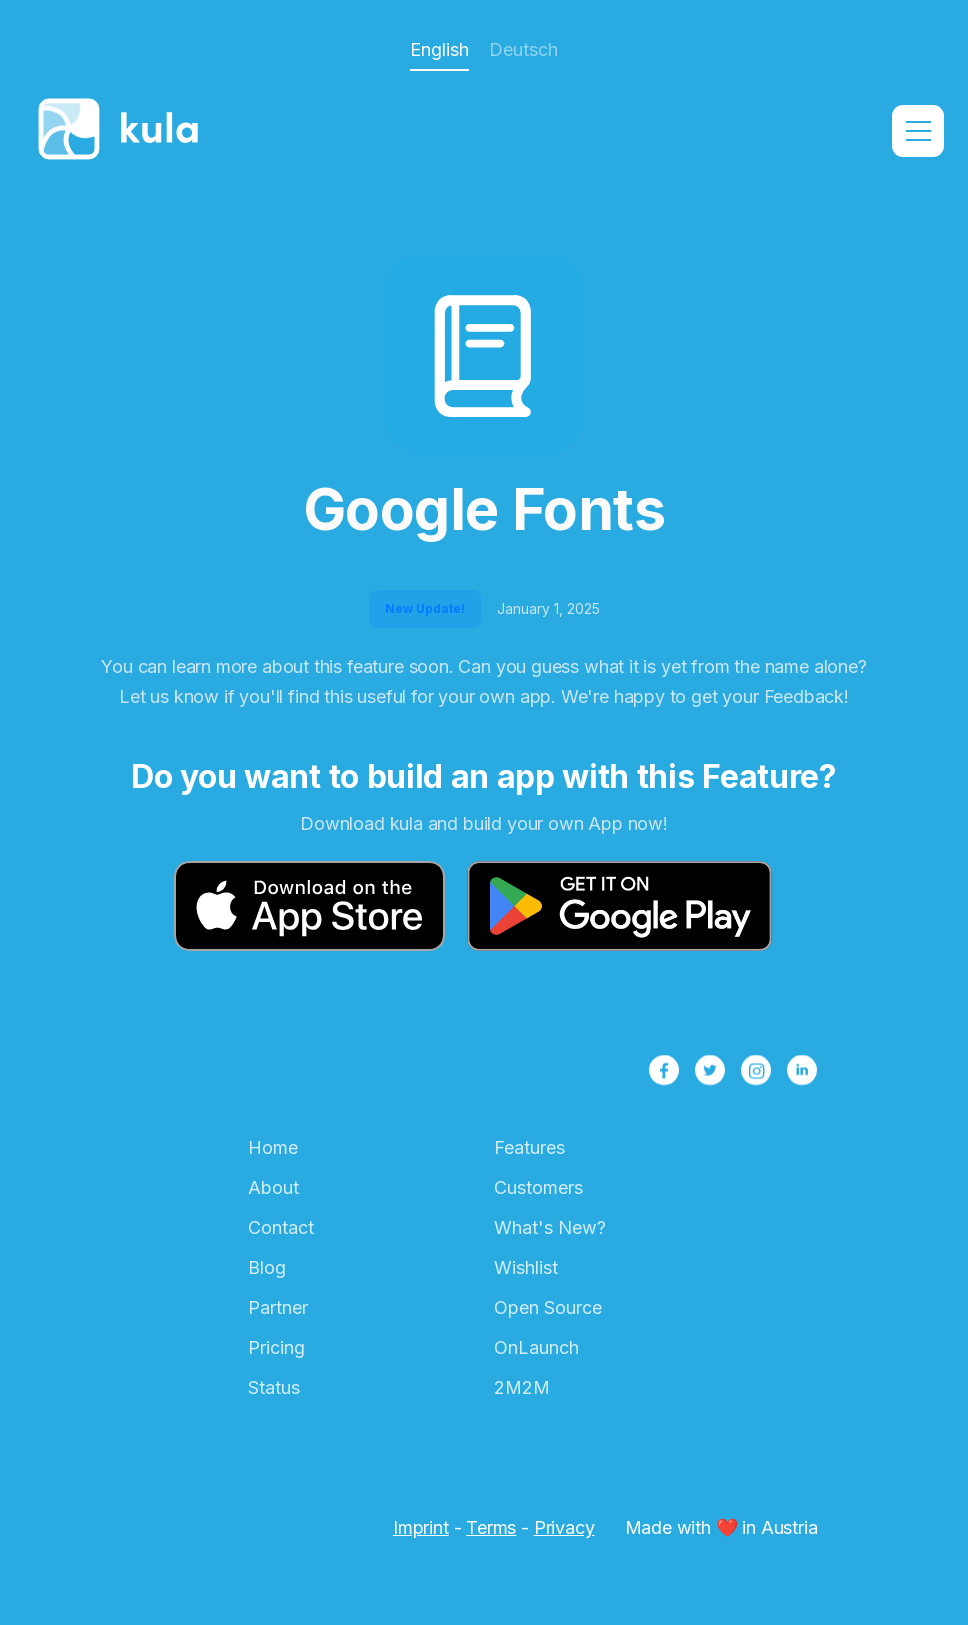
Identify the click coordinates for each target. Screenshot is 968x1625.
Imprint (421, 1527)
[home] (124, 131)
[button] (918, 131)
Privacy (564, 1527)
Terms (491, 1527)
